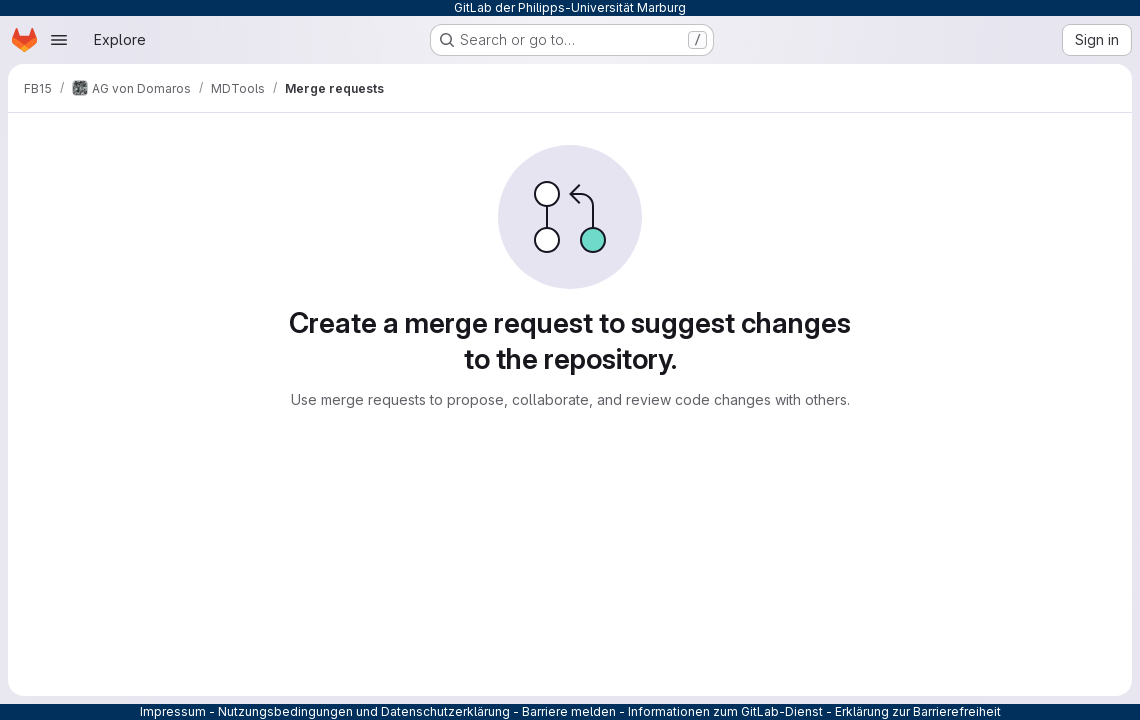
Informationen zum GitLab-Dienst (725, 711)
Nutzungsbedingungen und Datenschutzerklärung (364, 711)
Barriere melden (569, 711)
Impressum (173, 711)
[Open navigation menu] (59, 40)
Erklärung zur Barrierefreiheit (918, 711)
